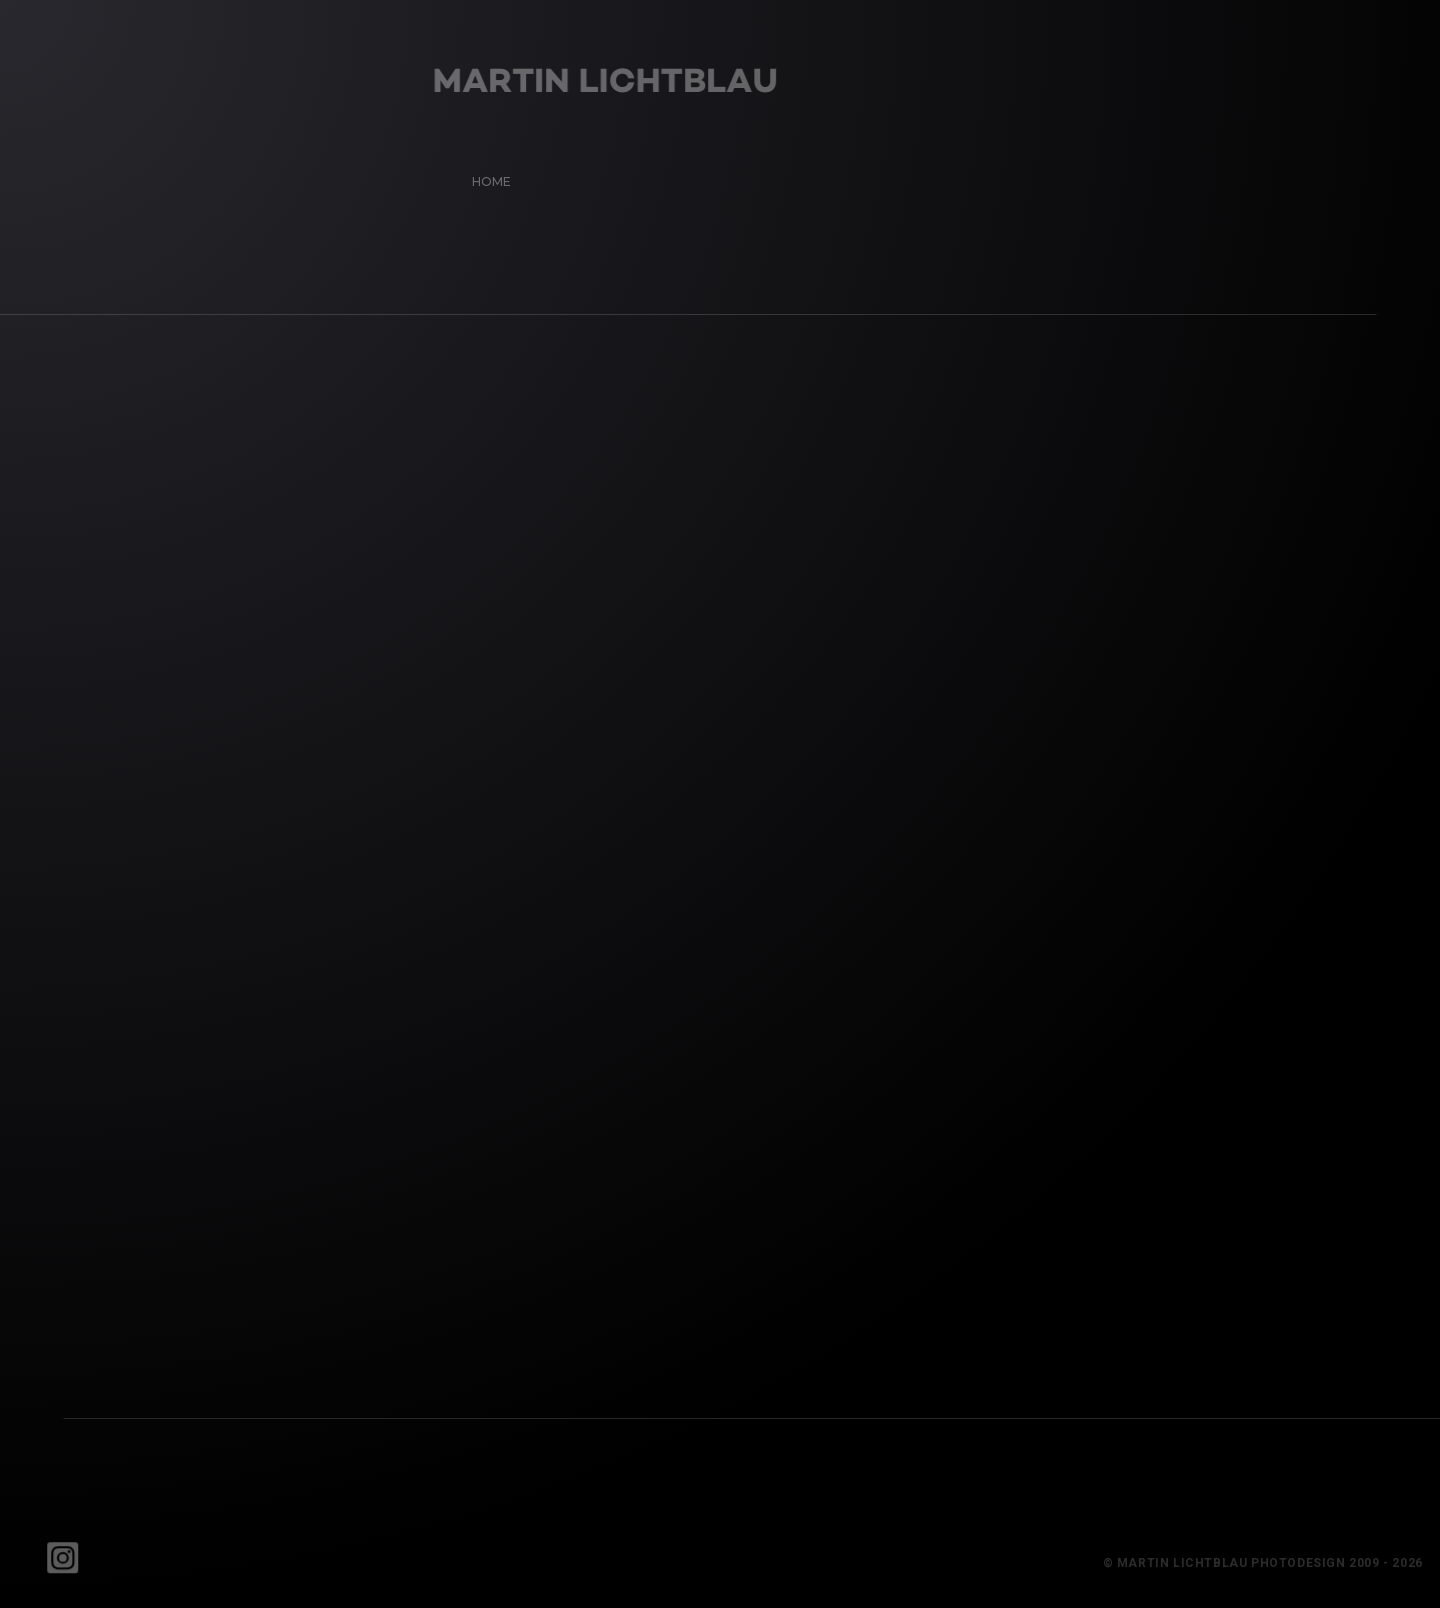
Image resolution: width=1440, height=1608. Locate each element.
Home (485, 175)
